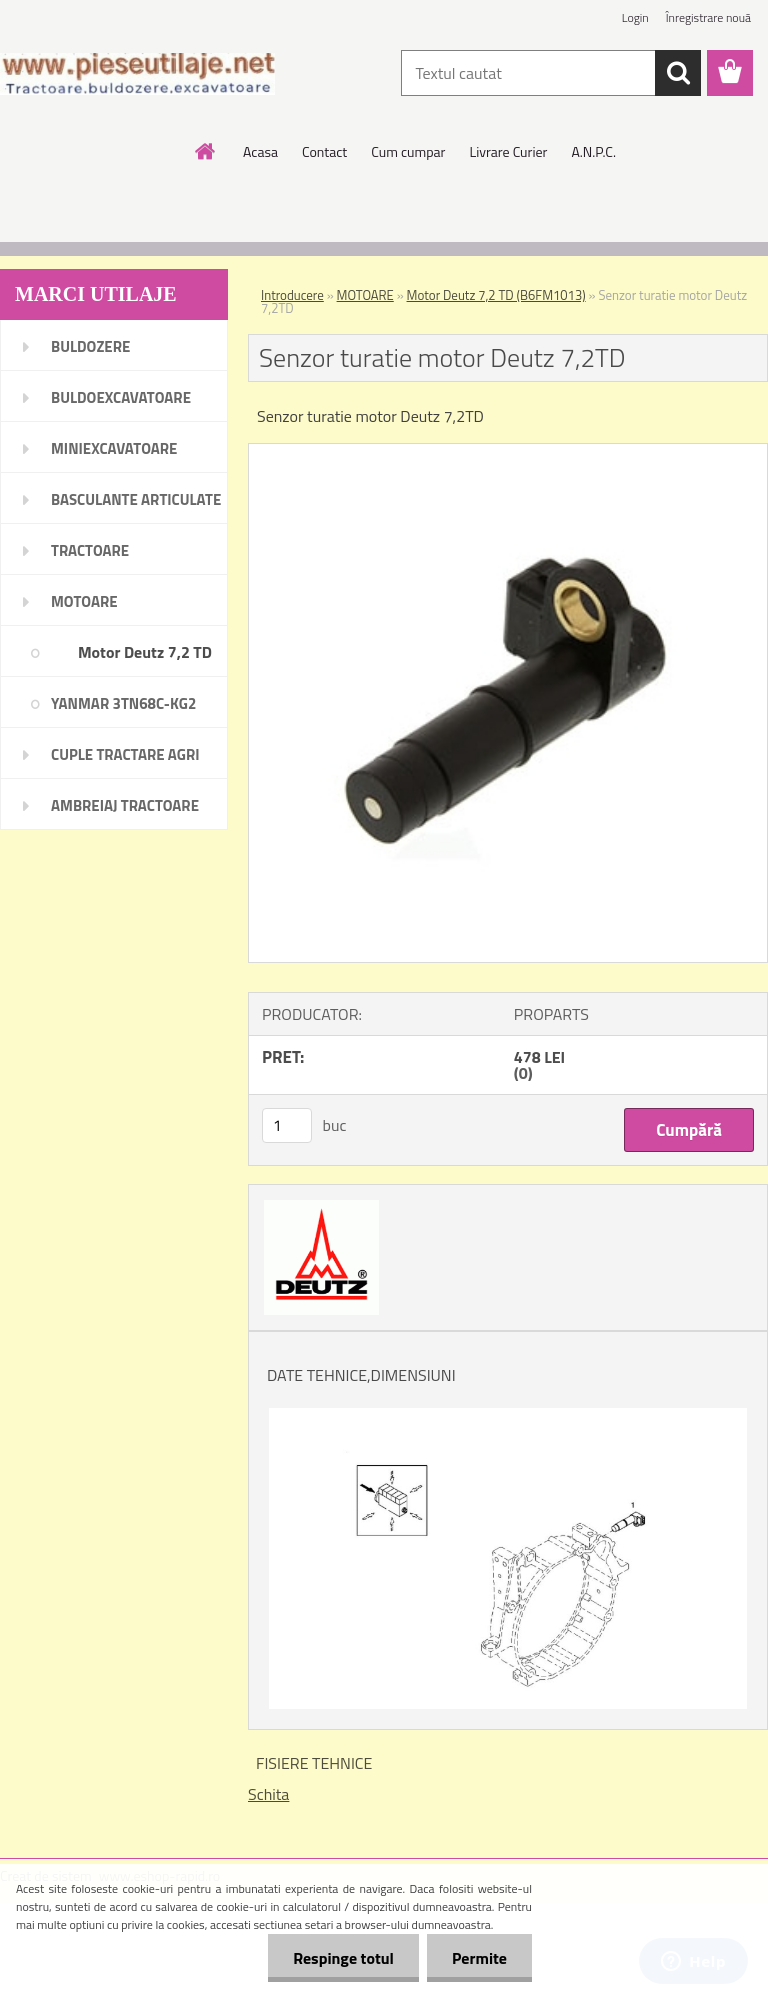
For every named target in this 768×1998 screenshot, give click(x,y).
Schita (268, 1794)
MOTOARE (365, 295)
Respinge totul (343, 1958)
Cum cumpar (408, 151)
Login (635, 17)
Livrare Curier (508, 151)
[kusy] (287, 1125)
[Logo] (137, 74)
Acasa (260, 151)
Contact (324, 151)
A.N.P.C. (593, 151)
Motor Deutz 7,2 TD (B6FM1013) (496, 295)
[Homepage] (206, 151)
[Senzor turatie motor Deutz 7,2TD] (508, 452)
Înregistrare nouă (708, 17)
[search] (678, 73)
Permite (479, 1958)
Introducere (292, 295)
